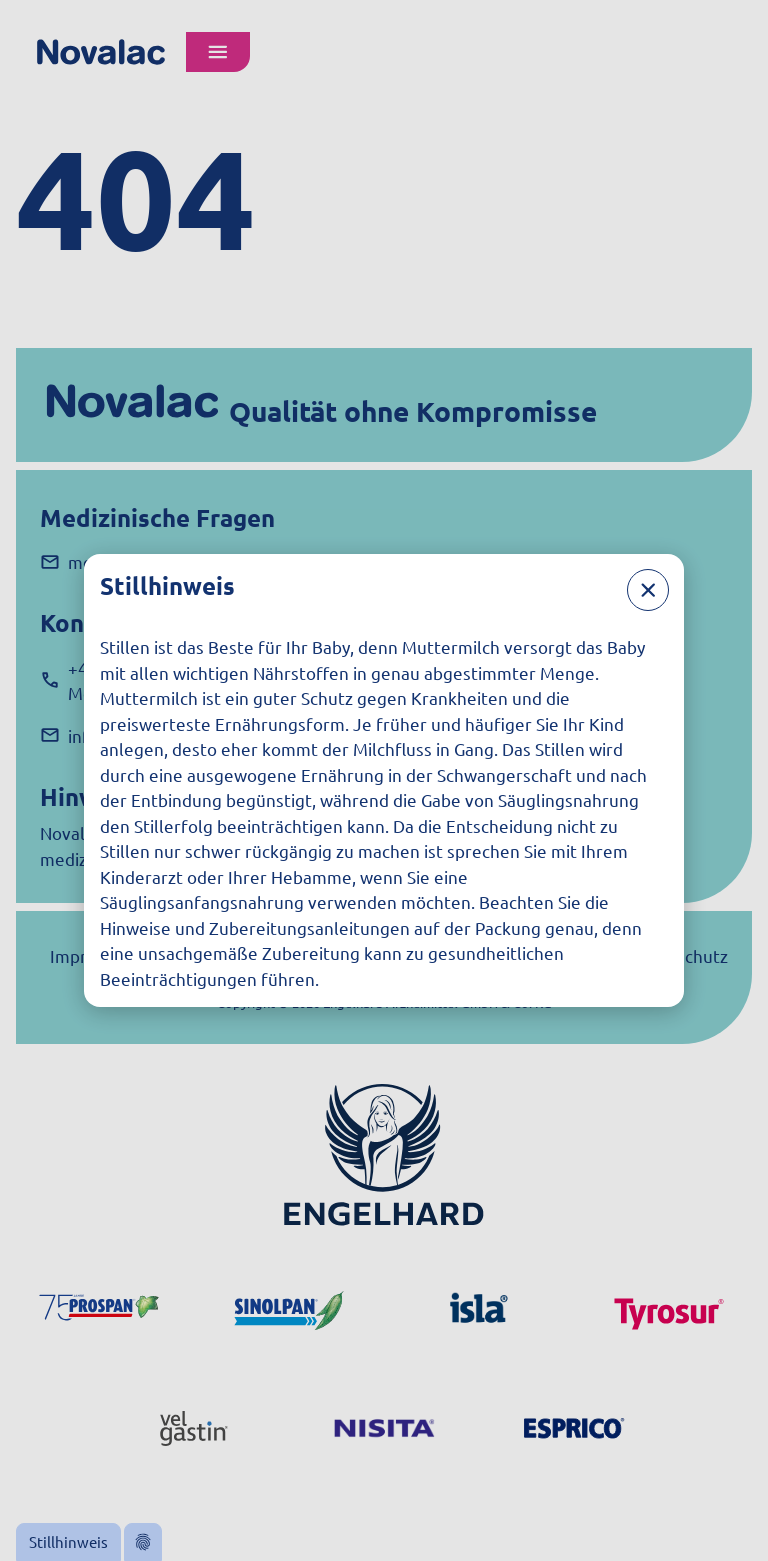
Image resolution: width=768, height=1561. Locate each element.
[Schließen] (648, 590)
